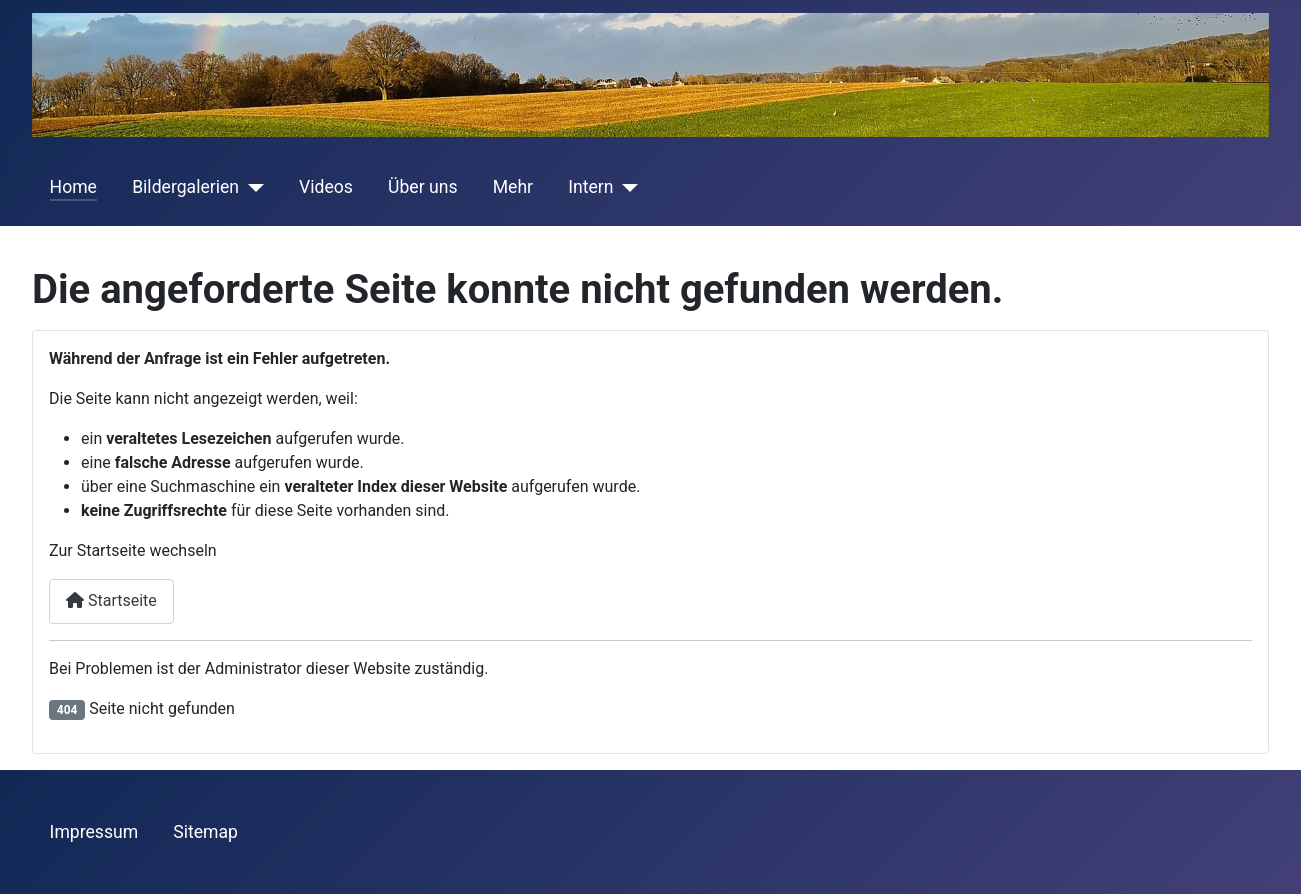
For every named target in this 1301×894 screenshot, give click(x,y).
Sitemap (205, 832)
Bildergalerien (185, 187)
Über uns (422, 187)
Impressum (94, 832)
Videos (326, 187)
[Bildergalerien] (251, 187)
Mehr (513, 187)
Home (73, 187)
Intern (590, 187)
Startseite (111, 600)
